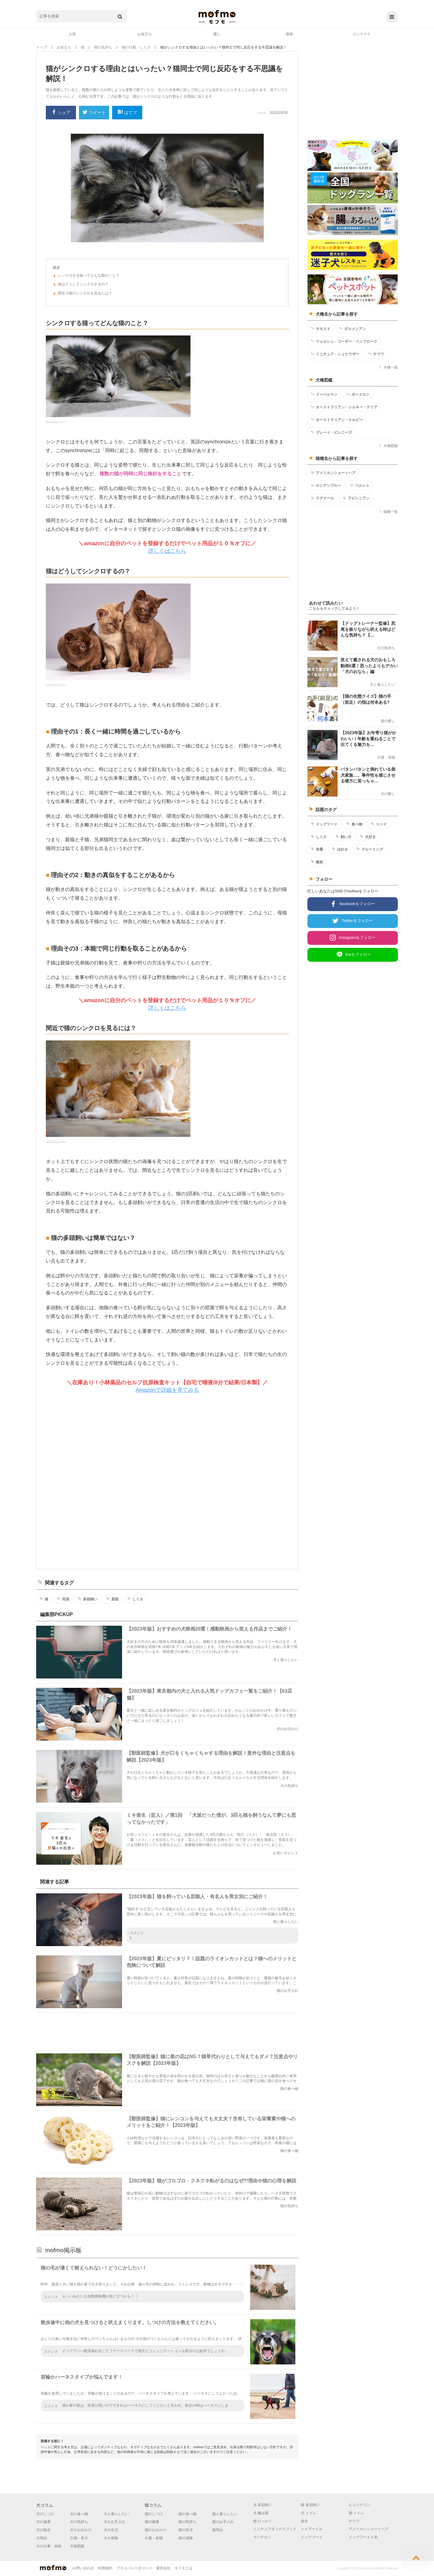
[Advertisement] (167, 1481)
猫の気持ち (187, 2522)
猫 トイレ (356, 2513)
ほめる (340, 849)
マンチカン (262, 2537)
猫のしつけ (154, 2514)
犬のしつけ (45, 2514)
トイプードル (311, 2529)
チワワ (376, 354)
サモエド (320, 329)
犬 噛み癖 (261, 2513)
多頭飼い (87, 1599)
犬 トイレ (308, 2513)
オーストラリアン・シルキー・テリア (344, 407)
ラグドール (322, 498)
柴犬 (304, 2521)
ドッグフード (324, 824)
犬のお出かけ (81, 2530)
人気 (72, 34)
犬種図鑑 (388, 446)
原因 (112, 1599)
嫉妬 (317, 862)
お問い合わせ (83, 2568)
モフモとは (184, 2568)
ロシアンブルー (326, 485)
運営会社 (163, 2568)
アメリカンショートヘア (333, 473)
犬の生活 (111, 2530)
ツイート (94, 112)
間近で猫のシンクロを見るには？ (82, 294)
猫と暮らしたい (224, 2514)
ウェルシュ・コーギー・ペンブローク (344, 341)
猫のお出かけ (155, 2530)
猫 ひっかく (262, 2521)
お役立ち (144, 34)
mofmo (217, 17)
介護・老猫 (154, 2538)
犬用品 (41, 2538)
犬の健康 (43, 2522)
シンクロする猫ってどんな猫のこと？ (86, 276)
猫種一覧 (388, 512)
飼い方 (343, 837)
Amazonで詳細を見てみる (167, 1390)
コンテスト (362, 34)
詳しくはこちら (167, 551)
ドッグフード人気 (363, 2537)
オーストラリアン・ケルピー (337, 420)
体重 (317, 849)
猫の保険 (185, 2538)
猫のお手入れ (223, 2522)
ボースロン (358, 394)
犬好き (368, 837)
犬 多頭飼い (262, 2505)
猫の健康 (152, 2522)
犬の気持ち (79, 2522)
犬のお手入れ (114, 2522)
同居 (63, 1599)
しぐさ (135, 1599)
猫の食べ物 (187, 2514)
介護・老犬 (79, 2538)
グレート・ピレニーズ (331, 432)
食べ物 (354, 824)
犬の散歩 (43, 2530)
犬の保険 (111, 2538)
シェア (61, 112)
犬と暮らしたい (116, 2514)
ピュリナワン (359, 2505)
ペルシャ (360, 485)
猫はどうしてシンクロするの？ (80, 285)
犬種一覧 (388, 367)
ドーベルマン (324, 394)
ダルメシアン (352, 329)
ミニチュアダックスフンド (275, 2529)
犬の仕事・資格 (48, 2546)
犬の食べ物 (79, 2514)
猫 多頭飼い (310, 2505)
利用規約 (105, 2568)
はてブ (127, 112)
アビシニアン (356, 498)
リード (379, 824)
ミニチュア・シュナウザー (335, 354)
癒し (217, 34)
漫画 (289, 34)
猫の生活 (185, 2530)
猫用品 (217, 2530)
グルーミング (369, 849)
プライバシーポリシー (134, 2568)
